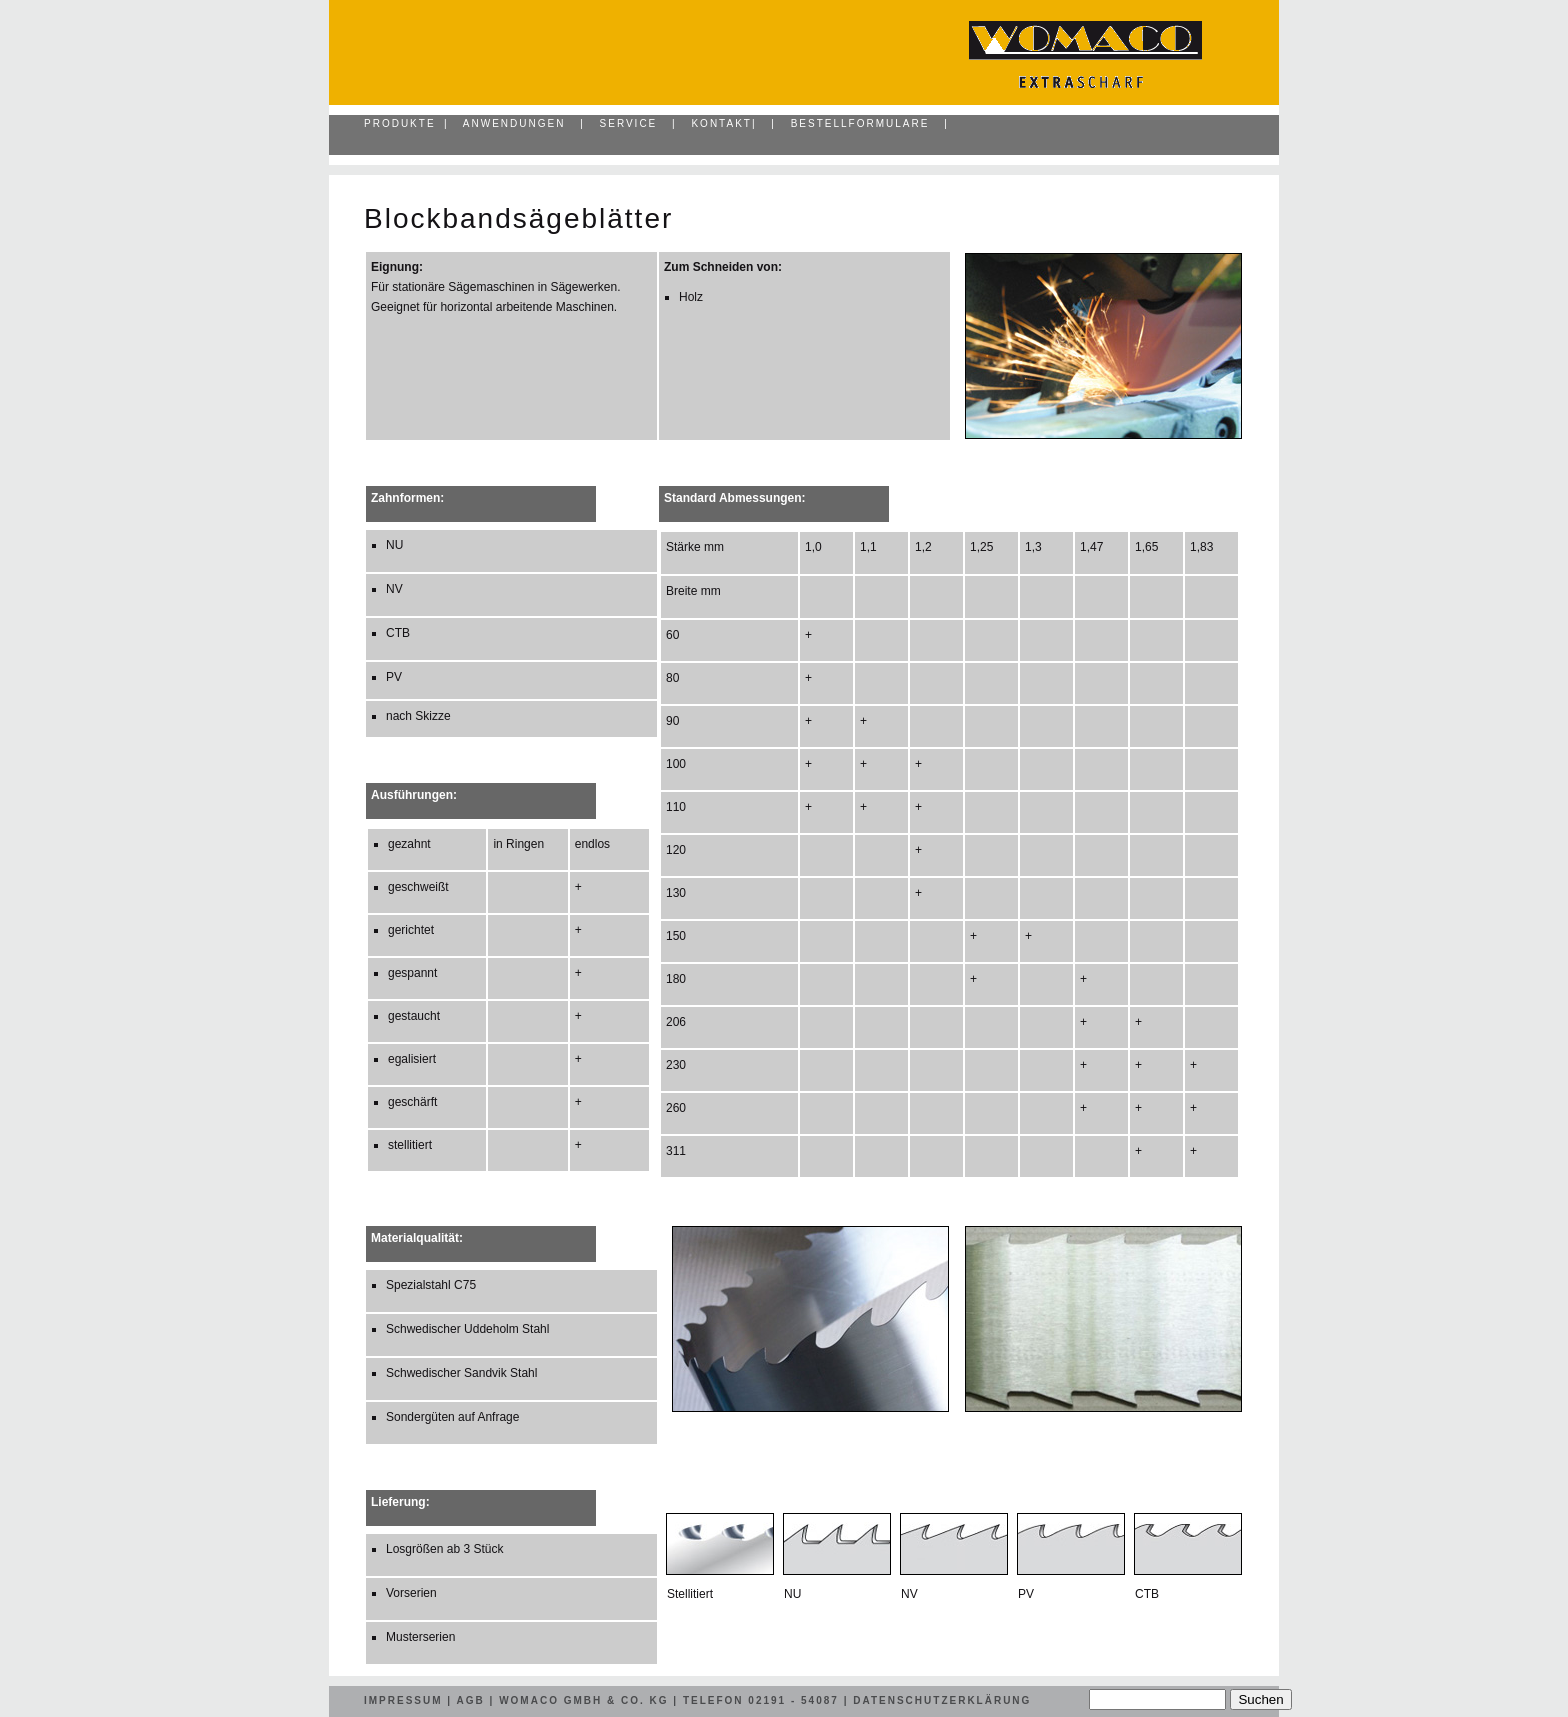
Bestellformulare (860, 123)
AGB (471, 1700)
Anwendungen (514, 123)
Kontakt (721, 123)
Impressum (403, 1700)
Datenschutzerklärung (942, 1700)
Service (629, 123)
